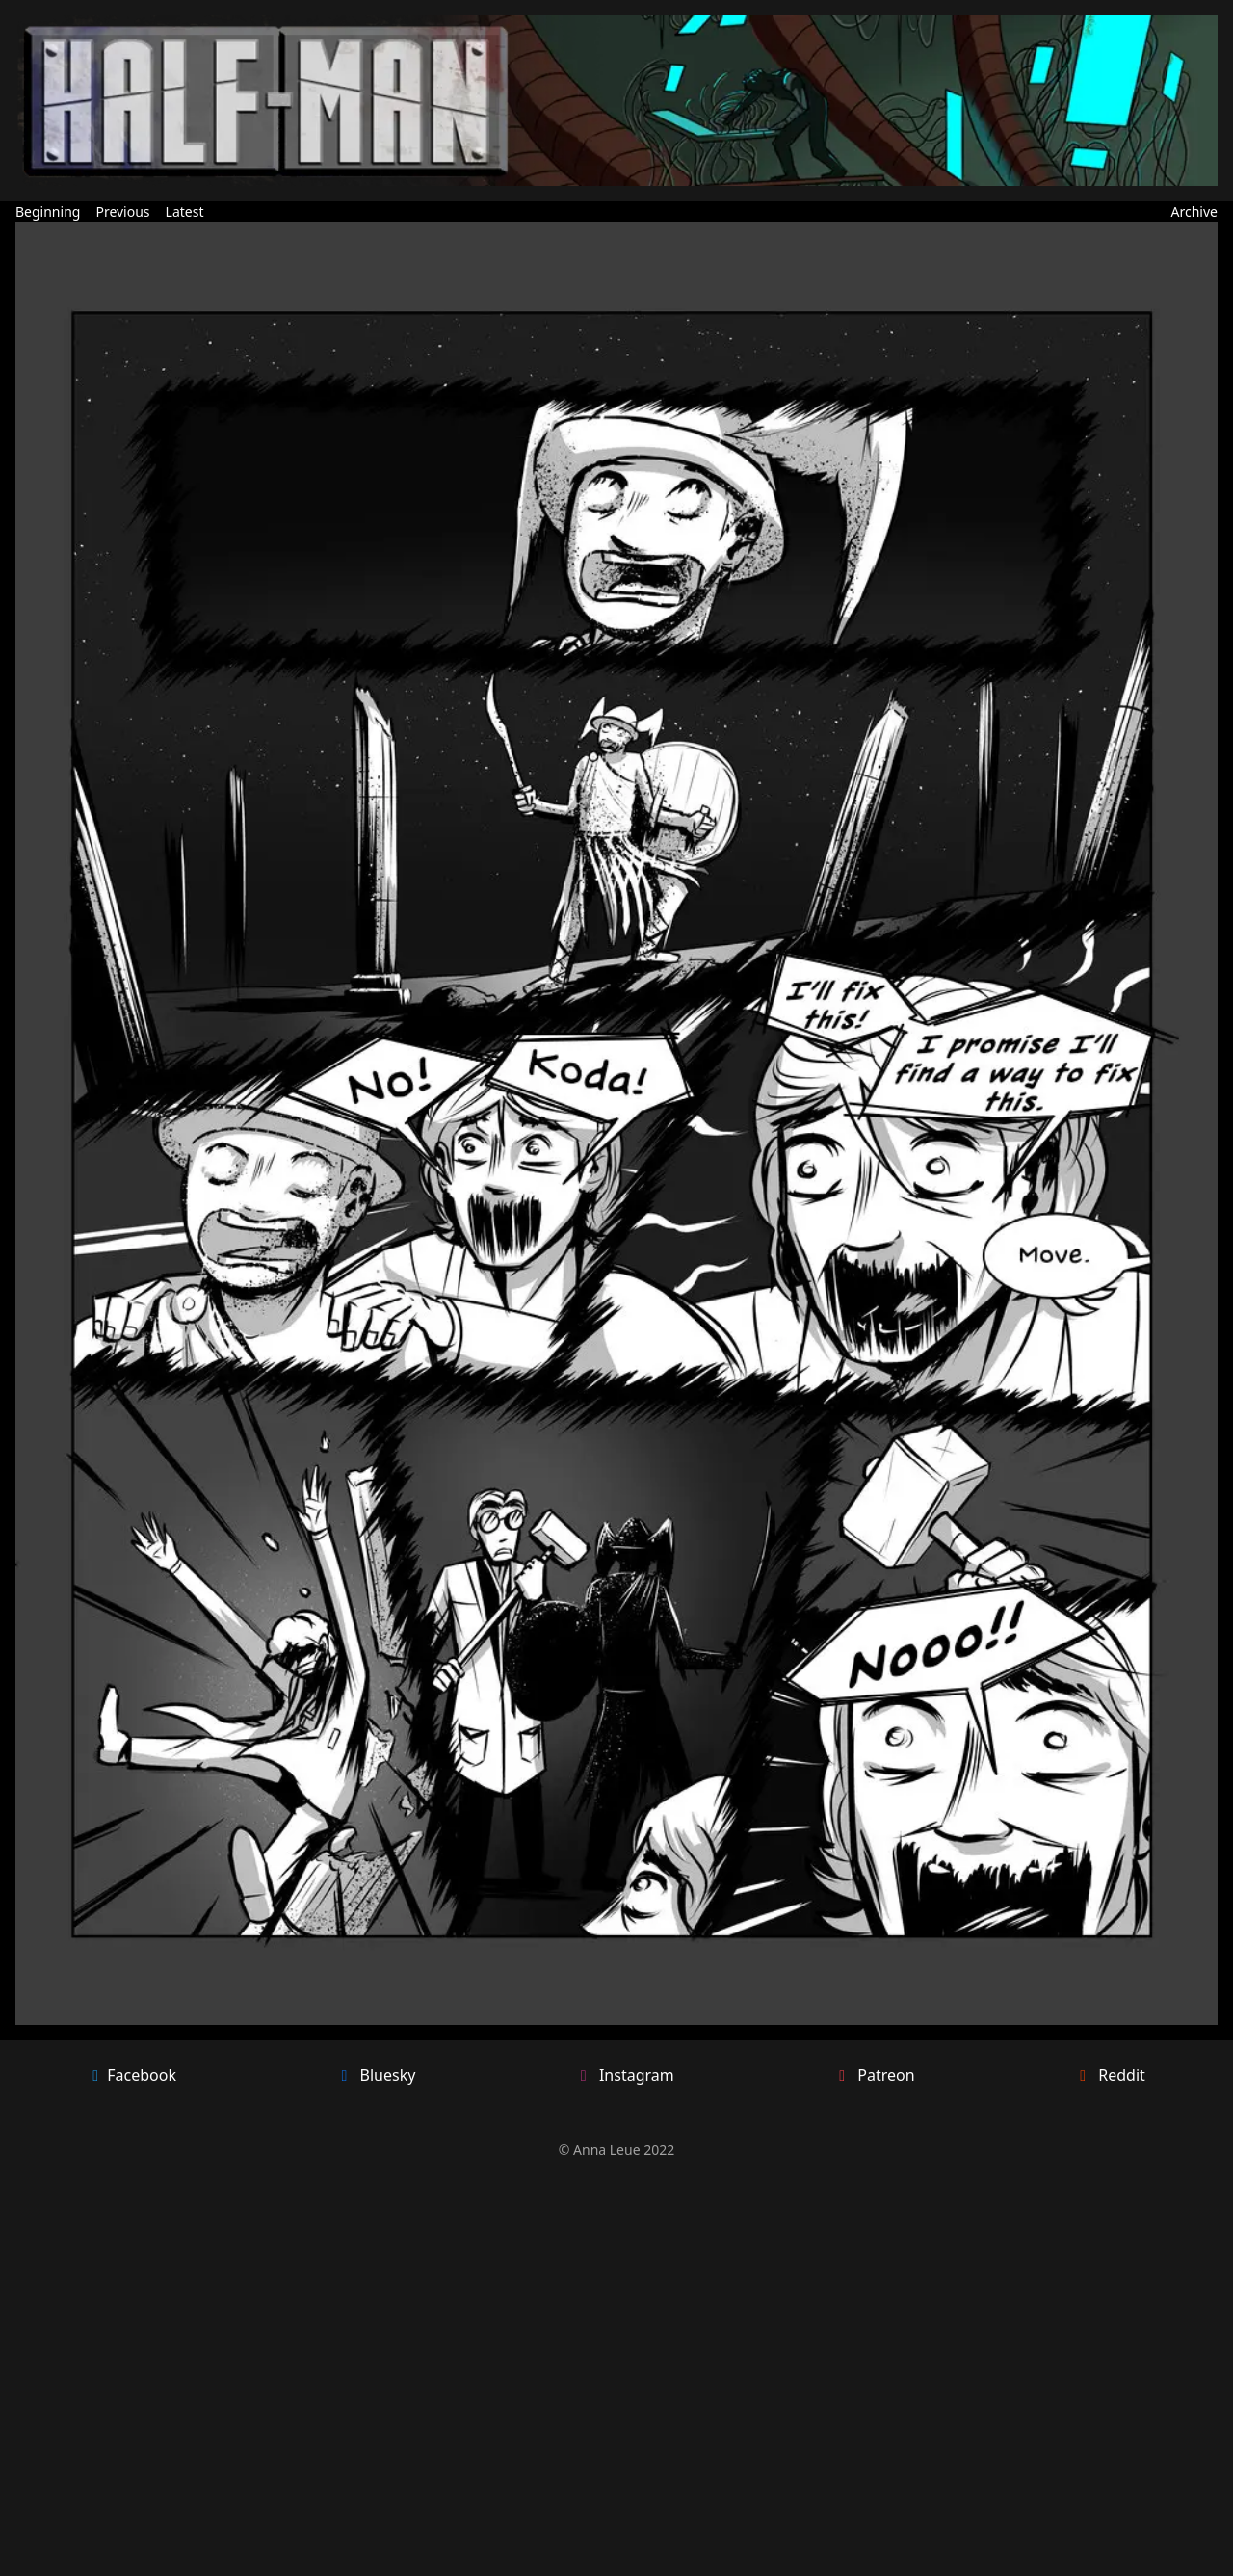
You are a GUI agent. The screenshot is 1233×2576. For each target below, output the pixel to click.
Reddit (1110, 2075)
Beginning (47, 211)
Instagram (625, 2075)
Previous (122, 211)
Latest (185, 211)
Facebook (132, 2075)
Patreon (874, 2075)
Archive (1194, 211)
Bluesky (375, 2075)
